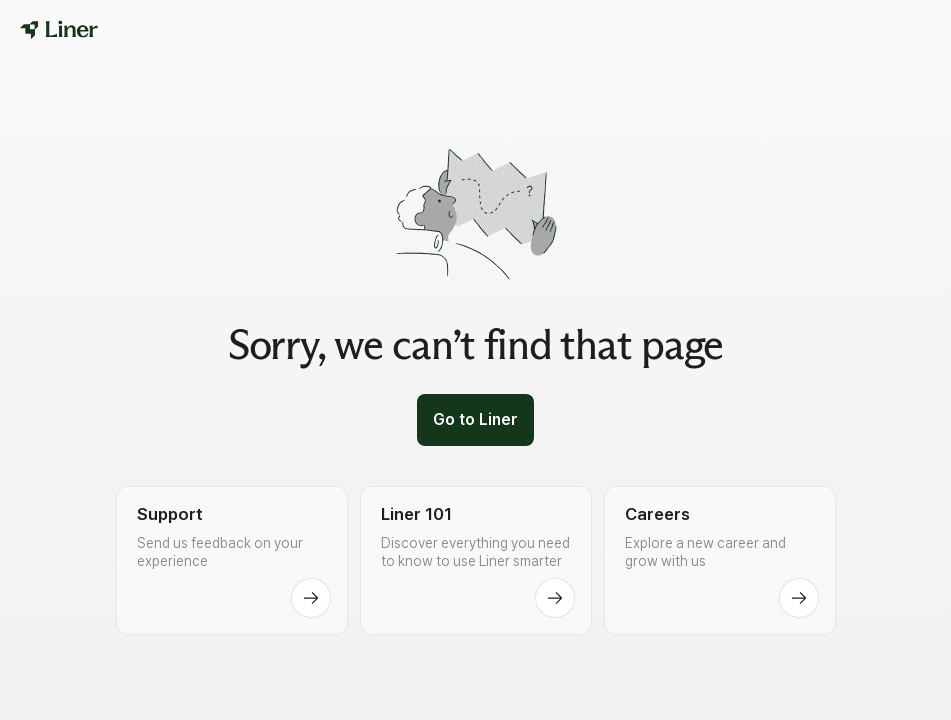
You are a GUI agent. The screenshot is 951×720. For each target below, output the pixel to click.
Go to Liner (475, 419)
